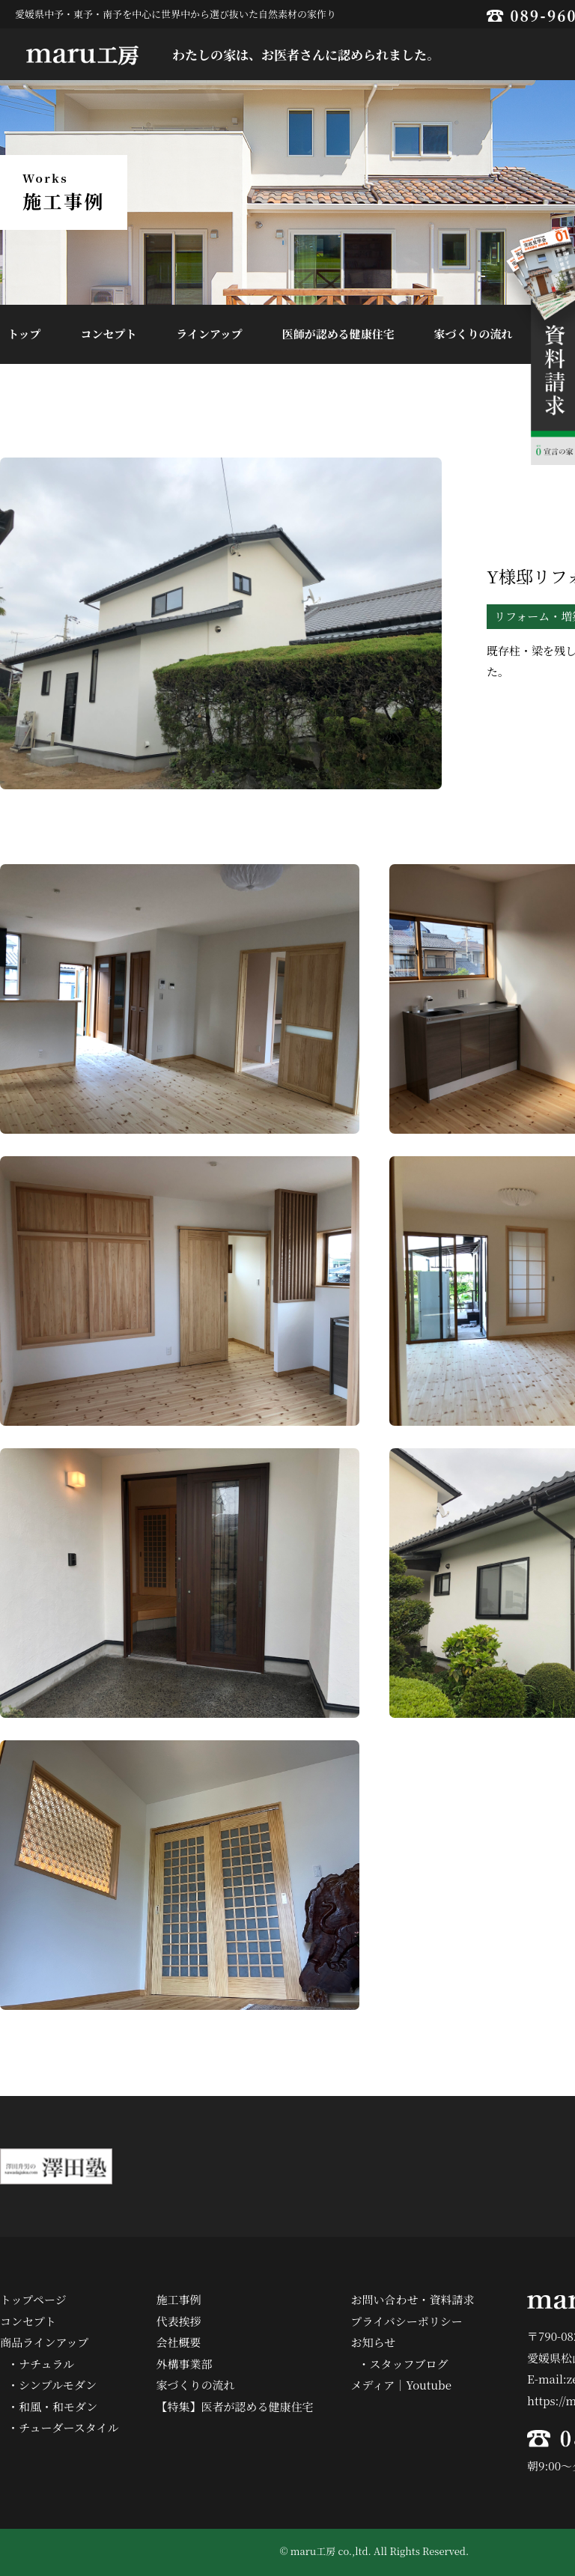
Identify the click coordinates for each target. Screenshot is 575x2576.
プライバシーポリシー (407, 2321)
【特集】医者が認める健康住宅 (235, 2406)
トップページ (33, 2299)
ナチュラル (46, 2364)
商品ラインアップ (44, 2342)
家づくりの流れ (473, 333)
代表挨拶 (178, 2321)
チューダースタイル (69, 2427)
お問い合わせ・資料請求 (413, 2299)
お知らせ (373, 2342)
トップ (24, 333)
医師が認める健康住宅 (338, 333)
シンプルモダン (58, 2385)
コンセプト (108, 333)
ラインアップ (209, 333)
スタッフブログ (409, 2364)
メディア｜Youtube (401, 2385)
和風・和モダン (58, 2406)
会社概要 (178, 2342)
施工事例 (178, 2299)
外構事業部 (184, 2364)
